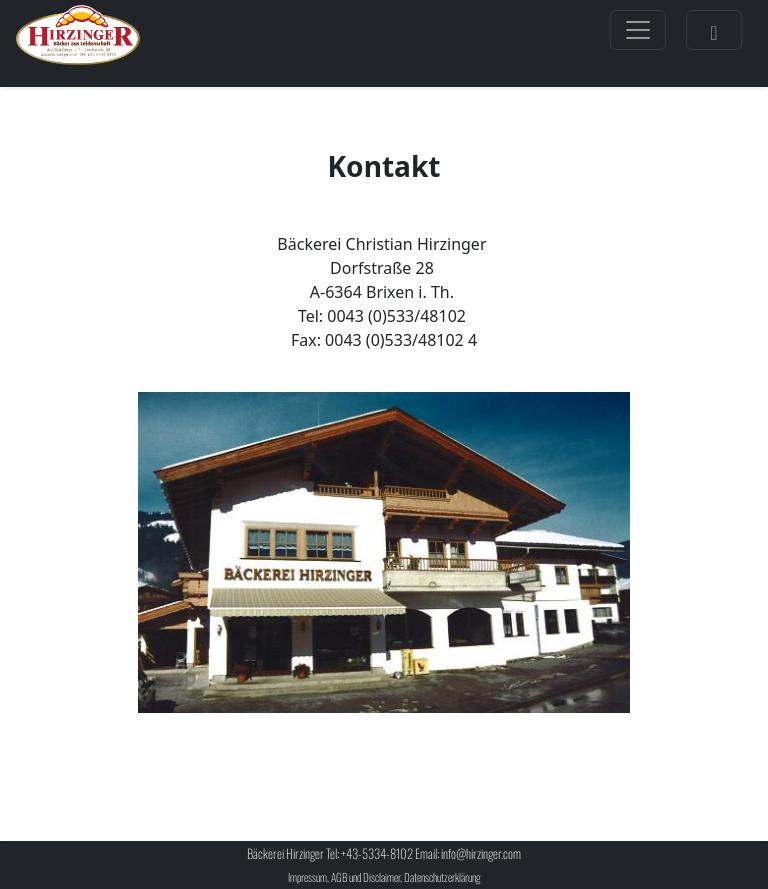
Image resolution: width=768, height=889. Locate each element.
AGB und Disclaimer (365, 877)
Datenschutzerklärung (442, 877)
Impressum (307, 877)
